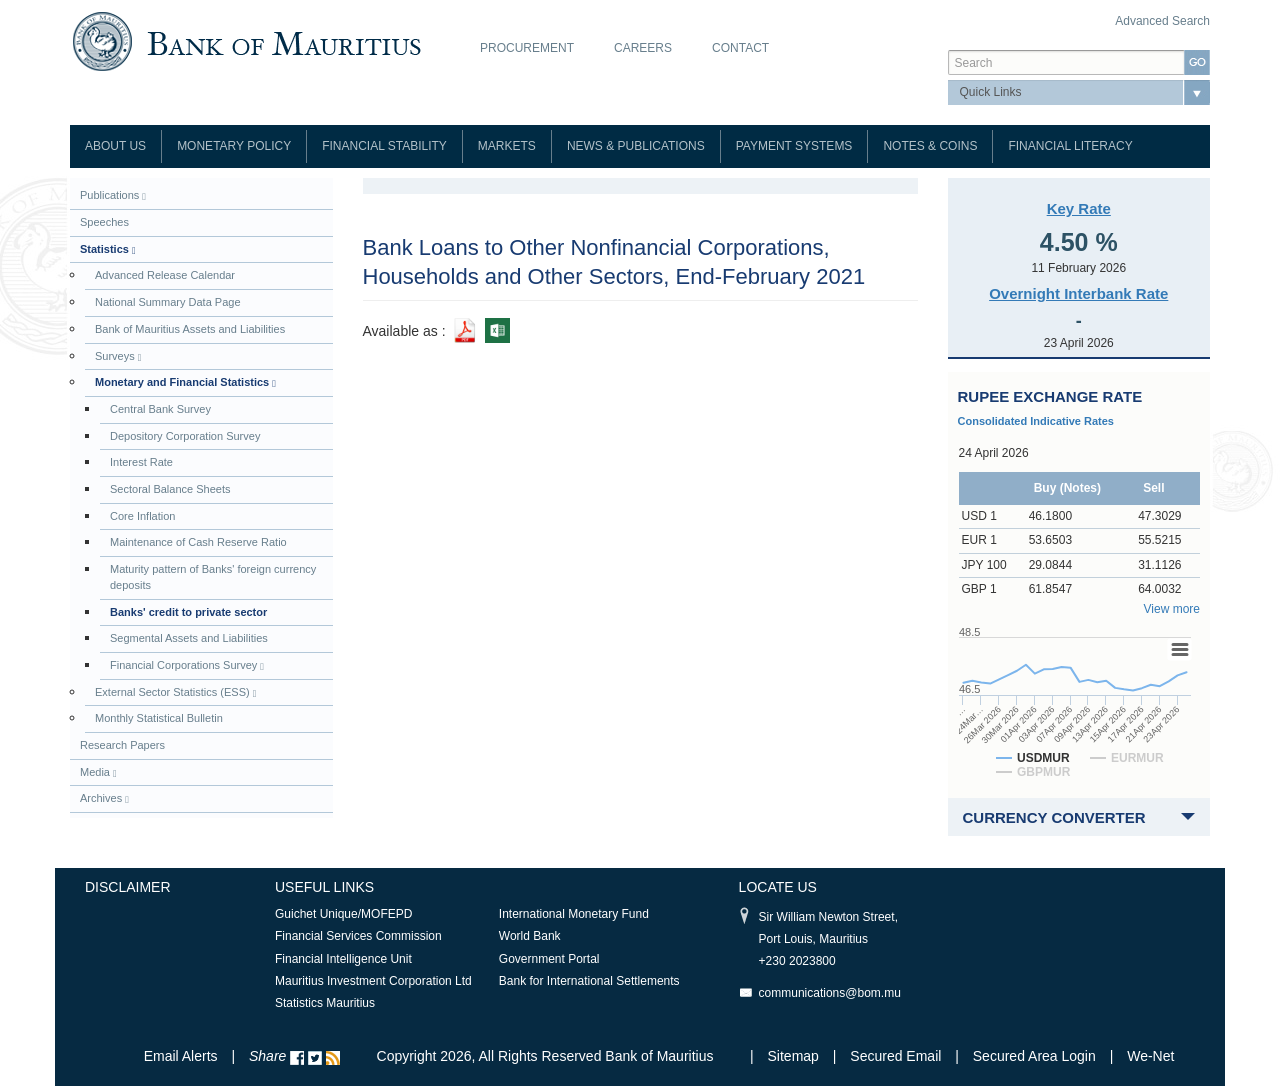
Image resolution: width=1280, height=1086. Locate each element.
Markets (507, 146)
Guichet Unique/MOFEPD (343, 914)
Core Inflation (142, 516)
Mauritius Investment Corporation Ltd (373, 981)
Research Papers (122, 745)
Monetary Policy (234, 146)
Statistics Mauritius (325, 1003)
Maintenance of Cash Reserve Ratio (198, 542)
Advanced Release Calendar (165, 275)
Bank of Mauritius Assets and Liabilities (190, 329)
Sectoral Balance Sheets (170, 489)
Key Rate (1079, 208)
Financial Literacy (1070, 146)
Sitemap (795, 1056)
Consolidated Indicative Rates (1036, 421)
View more (1172, 609)
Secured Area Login (1034, 1056)
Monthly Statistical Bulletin (159, 718)
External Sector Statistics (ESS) (175, 692)
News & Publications (636, 146)
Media (98, 772)
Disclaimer (128, 887)
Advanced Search (1162, 21)
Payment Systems (794, 146)
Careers (643, 48)
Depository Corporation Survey (185, 436)
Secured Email (895, 1056)
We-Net (1150, 1056)
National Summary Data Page (168, 302)
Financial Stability (384, 146)
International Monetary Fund (574, 914)
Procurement (527, 48)
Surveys (118, 356)
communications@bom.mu (830, 993)
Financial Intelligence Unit (343, 959)
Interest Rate (141, 462)
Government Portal (549, 959)
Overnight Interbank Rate (1078, 293)
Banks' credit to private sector (188, 612)
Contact (740, 48)
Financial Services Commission (358, 936)
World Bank (530, 936)
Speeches (104, 222)
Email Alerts (181, 1056)
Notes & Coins (930, 146)
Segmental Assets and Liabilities (189, 638)
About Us (115, 146)
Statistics (108, 249)
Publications (113, 195)
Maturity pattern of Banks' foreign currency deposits (213, 577)
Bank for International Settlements (589, 981)
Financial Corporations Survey (187, 665)
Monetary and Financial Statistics (185, 382)
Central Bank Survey (160, 409)
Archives (104, 798)
